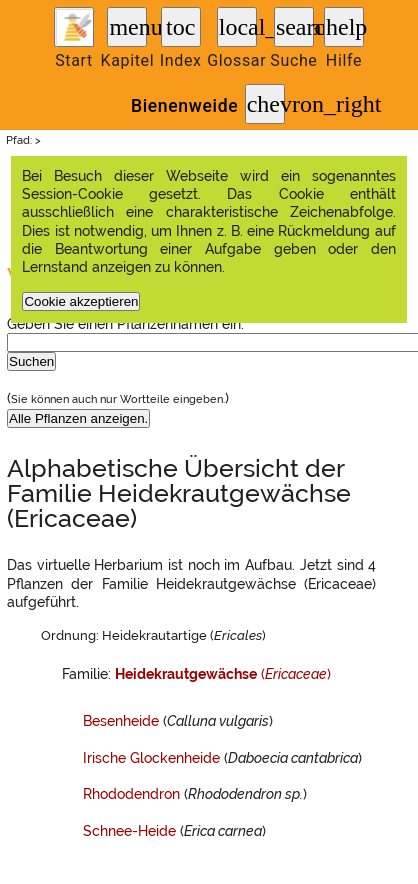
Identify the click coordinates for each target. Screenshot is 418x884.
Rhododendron (131, 794)
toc (180, 27)
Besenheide (121, 721)
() (223, 674)
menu (128, 27)
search (295, 27)
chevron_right (266, 104)
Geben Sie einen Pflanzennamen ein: (125, 324)
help (345, 27)
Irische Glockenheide (151, 758)
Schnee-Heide (129, 831)
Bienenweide (184, 106)
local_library (238, 27)
